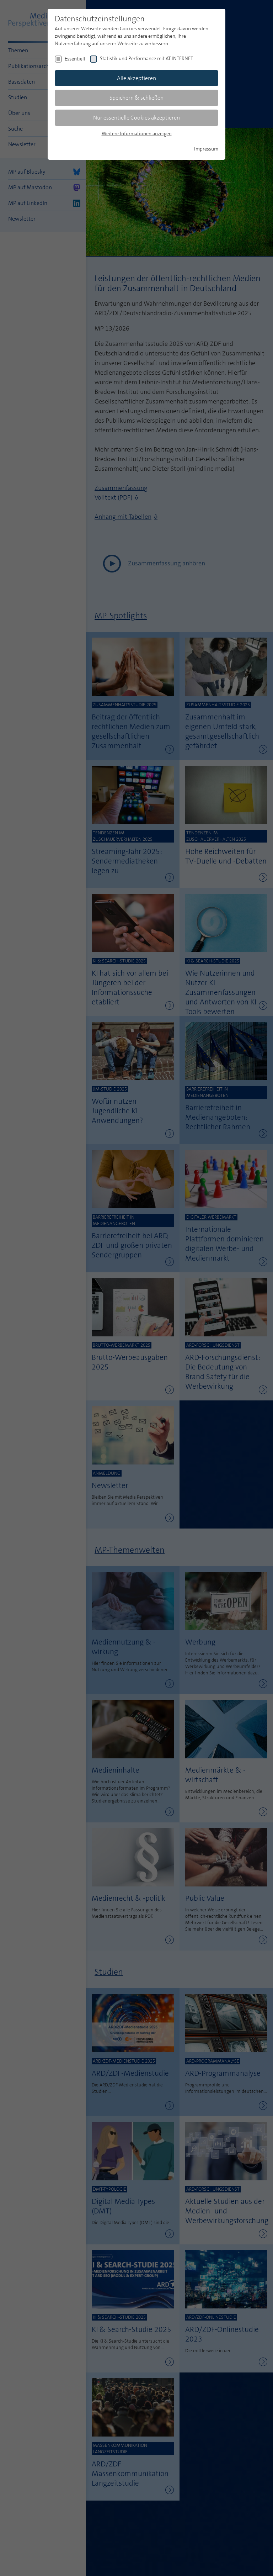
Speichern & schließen (136, 97)
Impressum (206, 149)
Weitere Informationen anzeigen (137, 133)
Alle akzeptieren (136, 78)
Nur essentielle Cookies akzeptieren (136, 117)
